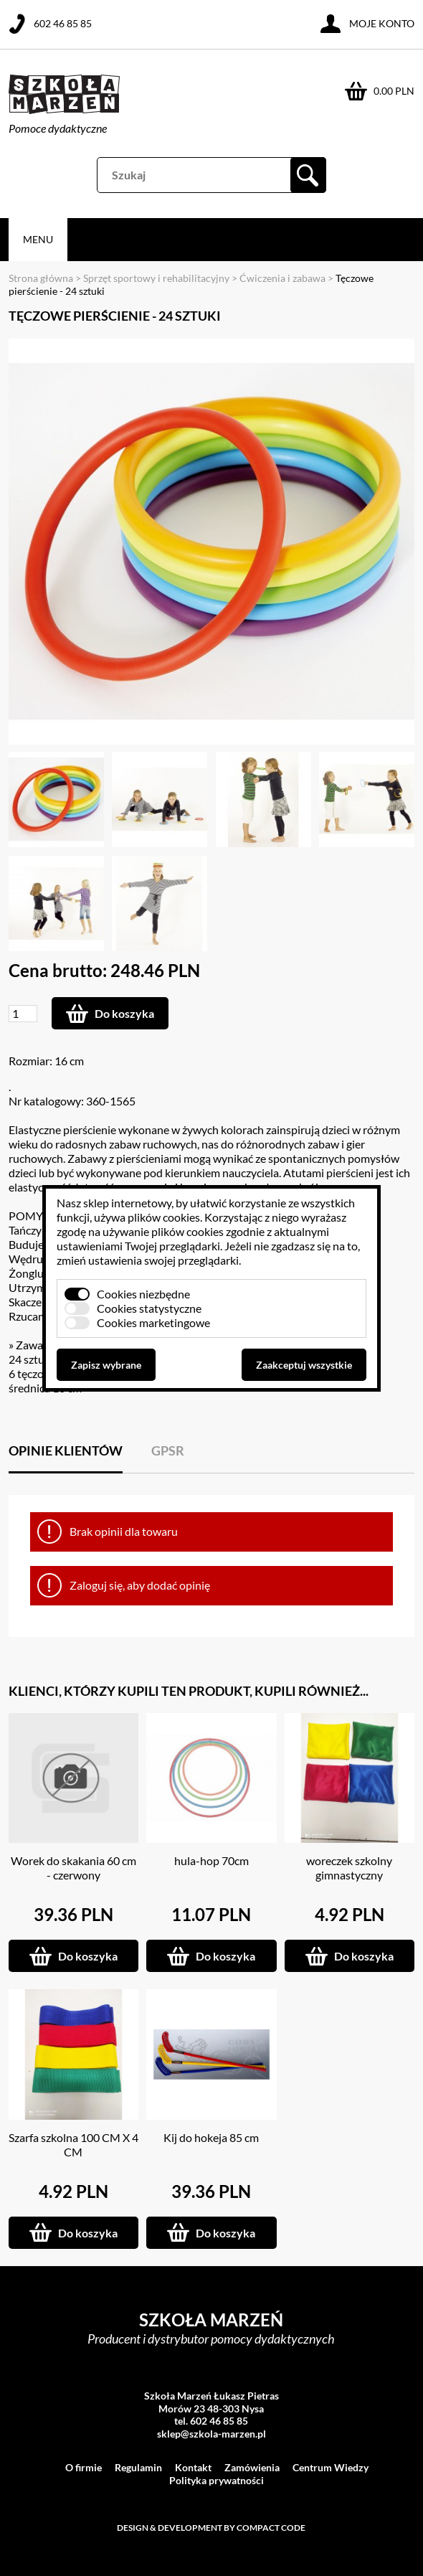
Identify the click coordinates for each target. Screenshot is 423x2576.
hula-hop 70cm (211, 1860)
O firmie (83, 2467)
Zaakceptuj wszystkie (304, 1365)
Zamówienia (252, 2467)
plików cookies (164, 1217)
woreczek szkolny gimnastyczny (349, 1868)
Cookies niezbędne (143, 1294)
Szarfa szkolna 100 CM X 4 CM (73, 2145)
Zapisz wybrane (106, 1365)
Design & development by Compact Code (211, 2527)
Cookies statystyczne (149, 1308)
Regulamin (138, 2467)
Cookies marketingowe (153, 1322)
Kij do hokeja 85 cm (211, 2137)
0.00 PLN (394, 91)
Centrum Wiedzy (331, 2467)
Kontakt (193, 2467)
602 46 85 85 (63, 23)
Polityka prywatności (216, 2480)
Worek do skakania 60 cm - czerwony (73, 1868)
